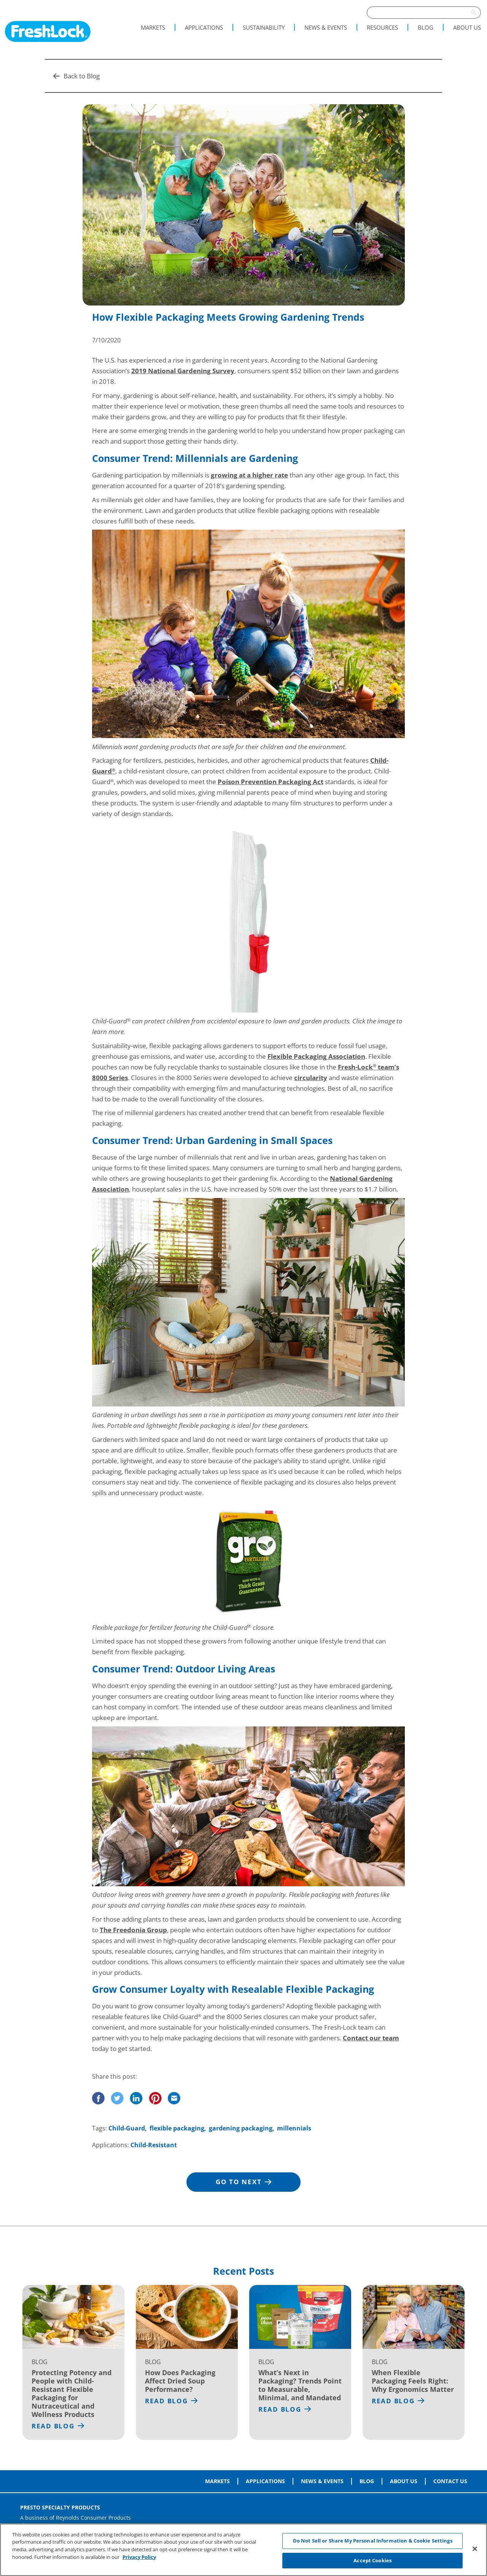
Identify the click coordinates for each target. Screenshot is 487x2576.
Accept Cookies (372, 2563)
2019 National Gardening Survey (182, 370)
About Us (467, 27)
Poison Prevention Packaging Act (270, 781)
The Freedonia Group (133, 1929)
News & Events (325, 27)
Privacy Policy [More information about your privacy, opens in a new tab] (139, 2559)
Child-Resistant (154, 2145)
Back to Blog (76, 76)
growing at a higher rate (249, 475)
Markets (153, 27)
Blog (425, 27)
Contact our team (371, 2037)
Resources (382, 27)
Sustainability (264, 27)
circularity (310, 1077)
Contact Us (450, 2481)
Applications (204, 27)
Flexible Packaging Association (316, 1056)
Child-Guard (126, 2128)
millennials (294, 2128)
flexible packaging (177, 2128)
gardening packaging (240, 2128)
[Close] (474, 2551)
